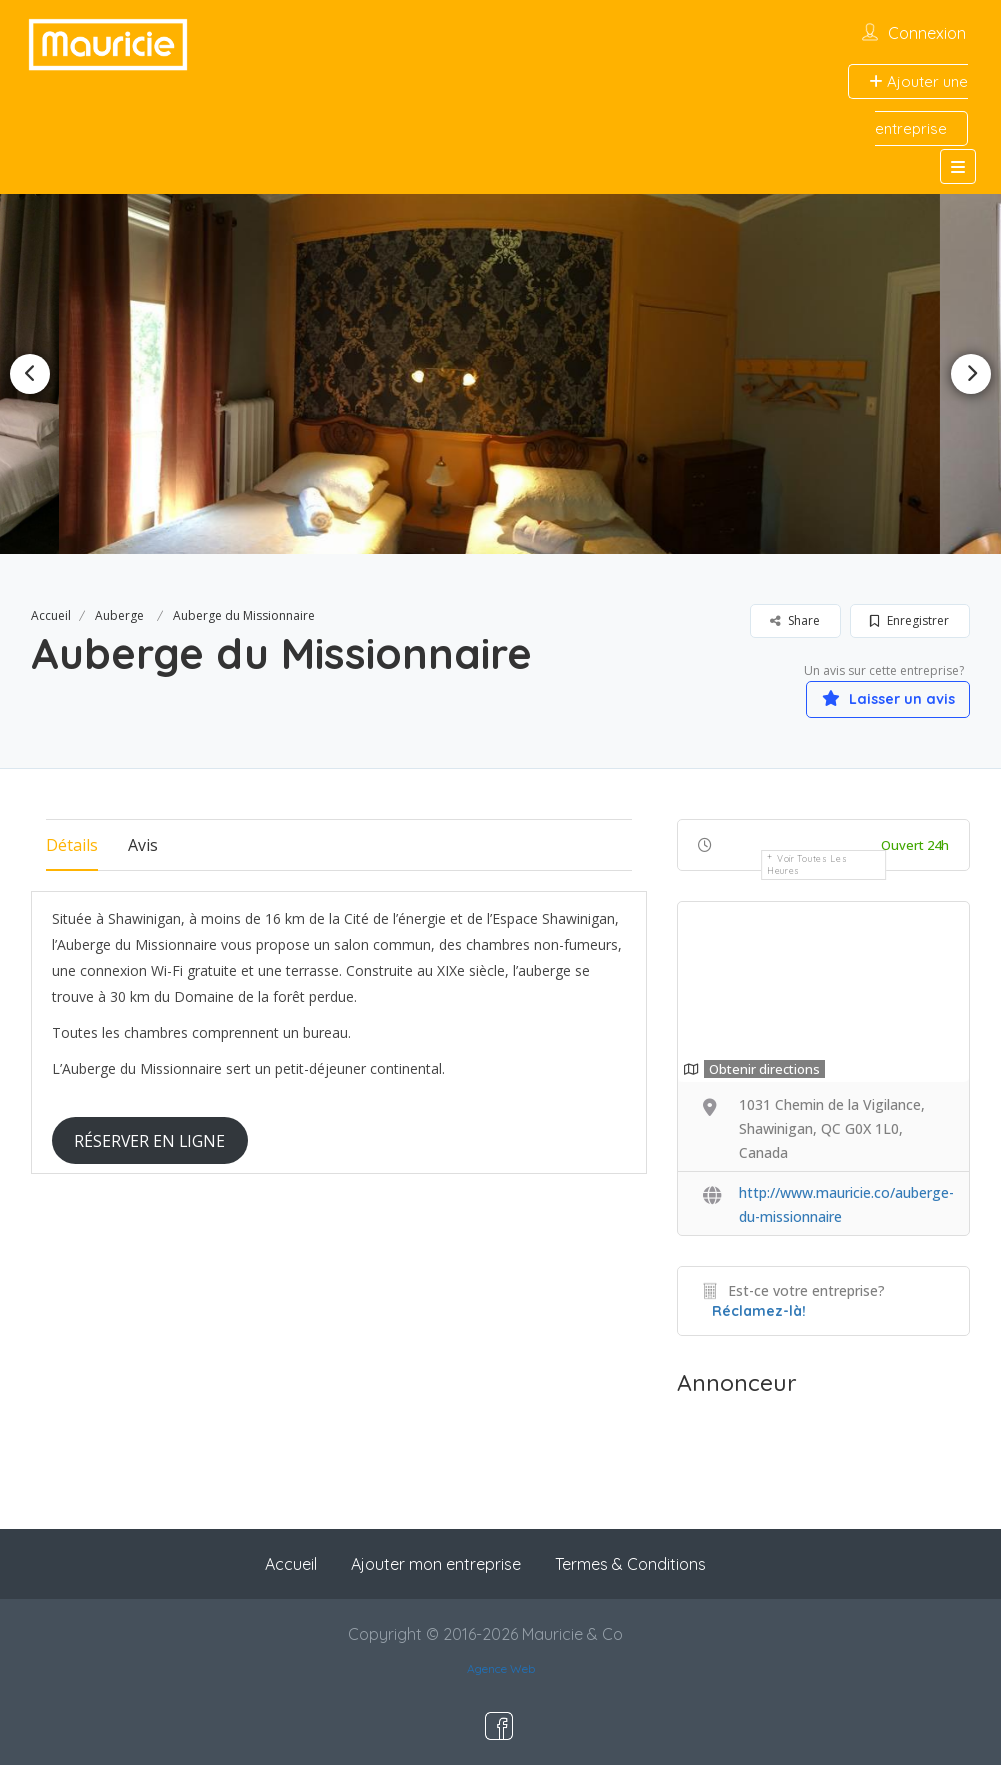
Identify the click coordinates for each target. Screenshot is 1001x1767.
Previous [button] (30, 374)
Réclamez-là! (759, 1313)
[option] (501, 374)
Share (795, 620)
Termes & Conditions (630, 1566)
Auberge (119, 615)
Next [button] (971, 374)
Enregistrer (909, 620)
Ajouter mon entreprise (436, 1566)
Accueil (51, 615)
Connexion (927, 33)
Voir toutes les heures (807, 866)
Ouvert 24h (915, 847)
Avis (143, 847)
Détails (72, 847)
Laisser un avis (875, 698)
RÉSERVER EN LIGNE (149, 1142)
